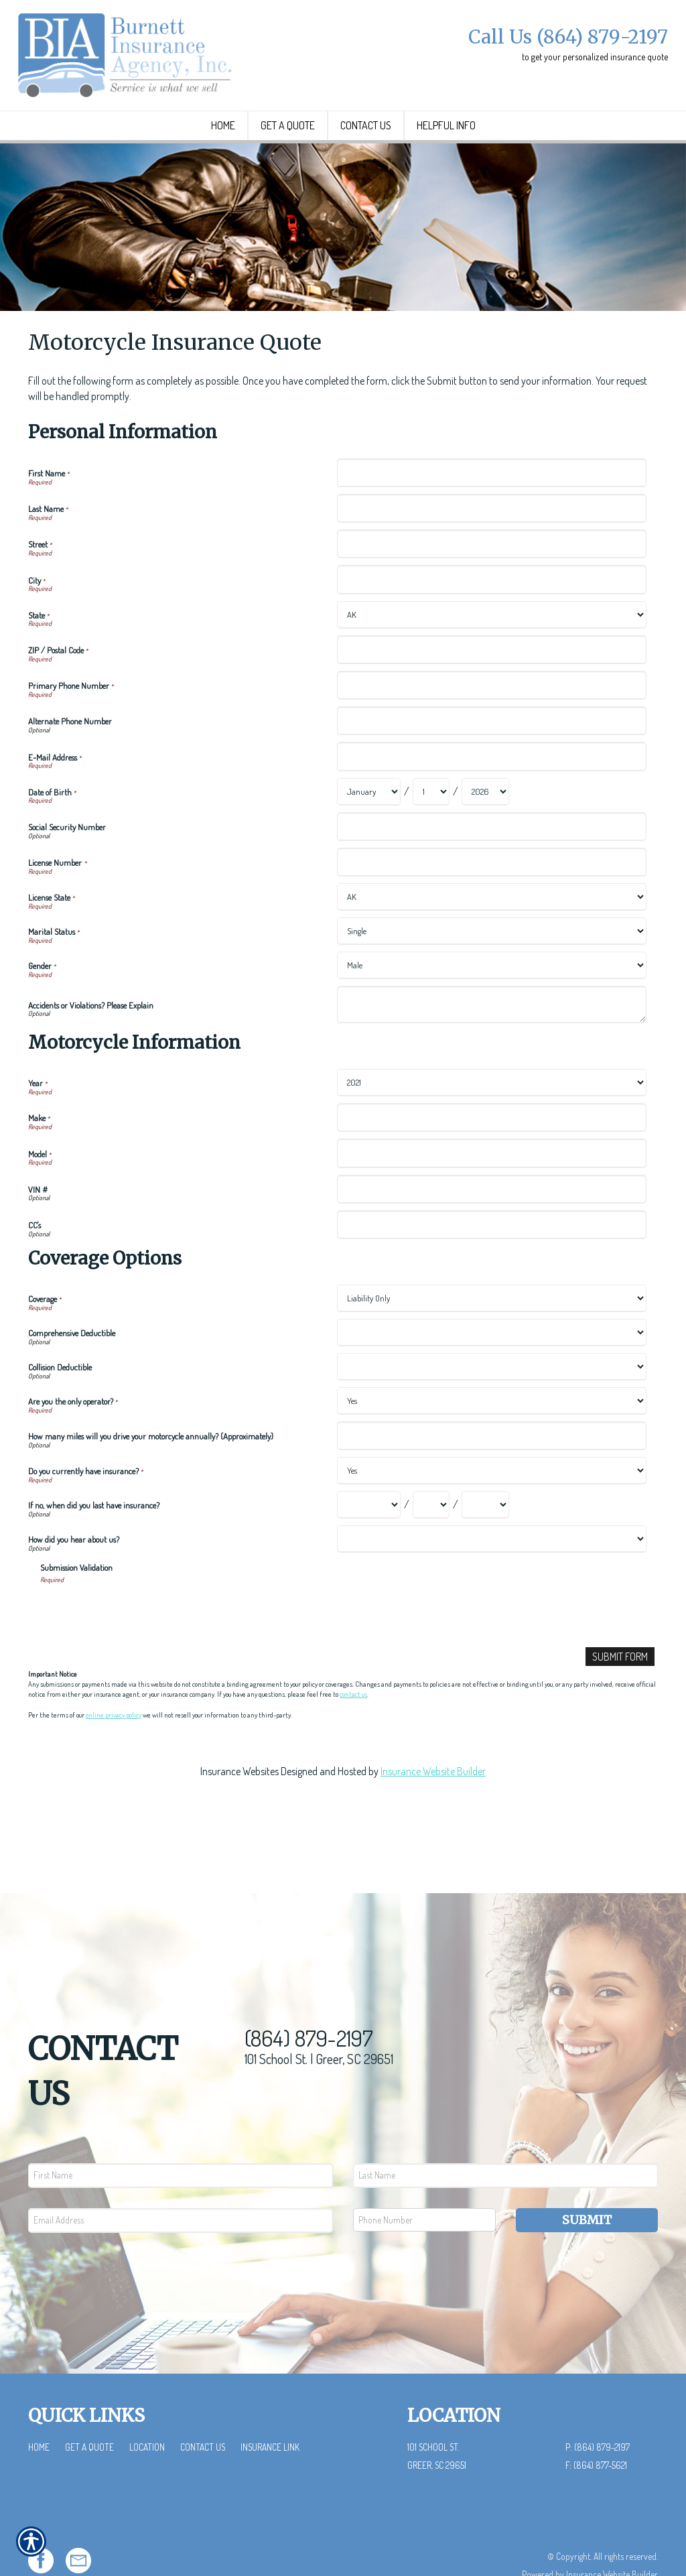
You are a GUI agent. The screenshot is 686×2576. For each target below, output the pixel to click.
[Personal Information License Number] (491, 914)
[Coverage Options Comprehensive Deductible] (491, 1385)
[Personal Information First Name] (491, 524)
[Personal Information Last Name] (491, 560)
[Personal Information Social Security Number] (491, 878)
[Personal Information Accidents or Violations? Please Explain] (491, 1057)
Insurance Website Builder (433, 1823)
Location (147, 2405)
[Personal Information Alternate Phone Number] (491, 773)
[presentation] (142, 1662)
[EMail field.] (180, 2179)
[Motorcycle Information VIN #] (491, 1240)
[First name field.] (180, 2134)
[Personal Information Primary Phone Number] (491, 737)
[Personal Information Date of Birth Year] (485, 843)
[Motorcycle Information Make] (491, 1169)
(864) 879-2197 (309, 1997)
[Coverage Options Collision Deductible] (491, 1419)
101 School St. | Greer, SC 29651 (319, 2017)
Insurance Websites (239, 1823)
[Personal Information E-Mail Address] (491, 808)
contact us (353, 1747)
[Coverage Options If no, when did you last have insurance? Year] (485, 1557)
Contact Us (202, 2405)
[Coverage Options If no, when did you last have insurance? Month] (369, 1557)
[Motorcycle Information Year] (491, 1135)
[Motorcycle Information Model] (491, 1205)
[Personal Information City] (491, 631)
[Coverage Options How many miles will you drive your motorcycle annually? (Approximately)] (491, 1488)
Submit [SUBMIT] (587, 2178)
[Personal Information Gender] (491, 1017)
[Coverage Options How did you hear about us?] (491, 1591)
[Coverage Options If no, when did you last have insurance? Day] (431, 1557)
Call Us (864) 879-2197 (568, 37)
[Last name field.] (505, 2134)
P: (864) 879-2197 (597, 2405)
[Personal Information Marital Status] (491, 983)
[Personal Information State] (491, 666)
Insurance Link (270, 2405)
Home (39, 2405)
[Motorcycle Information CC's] (491, 1276)
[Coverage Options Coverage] (491, 1350)
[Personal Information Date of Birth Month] (369, 843)
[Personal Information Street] (491, 596)
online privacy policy (113, 1767)
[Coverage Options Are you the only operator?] (491, 1453)
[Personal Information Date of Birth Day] (431, 843)
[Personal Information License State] (491, 949)
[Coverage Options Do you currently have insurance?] (491, 1523)
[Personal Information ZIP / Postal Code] (491, 701)
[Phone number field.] (424, 2178)
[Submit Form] (620, 1708)
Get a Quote (89, 2405)
